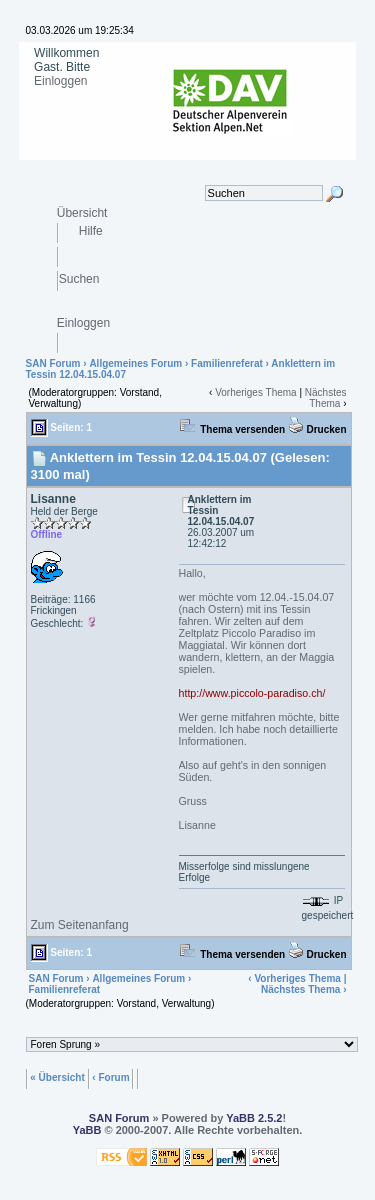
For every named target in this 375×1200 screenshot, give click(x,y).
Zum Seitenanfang (80, 925)
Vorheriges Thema (256, 392)
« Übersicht (57, 1076)
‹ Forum (110, 1076)
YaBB (87, 1130)
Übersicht (82, 212)
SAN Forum (53, 363)
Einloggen (60, 81)
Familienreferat (227, 363)
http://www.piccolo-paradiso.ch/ (252, 693)
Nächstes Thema (326, 398)
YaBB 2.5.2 (254, 1118)
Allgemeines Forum (135, 363)
